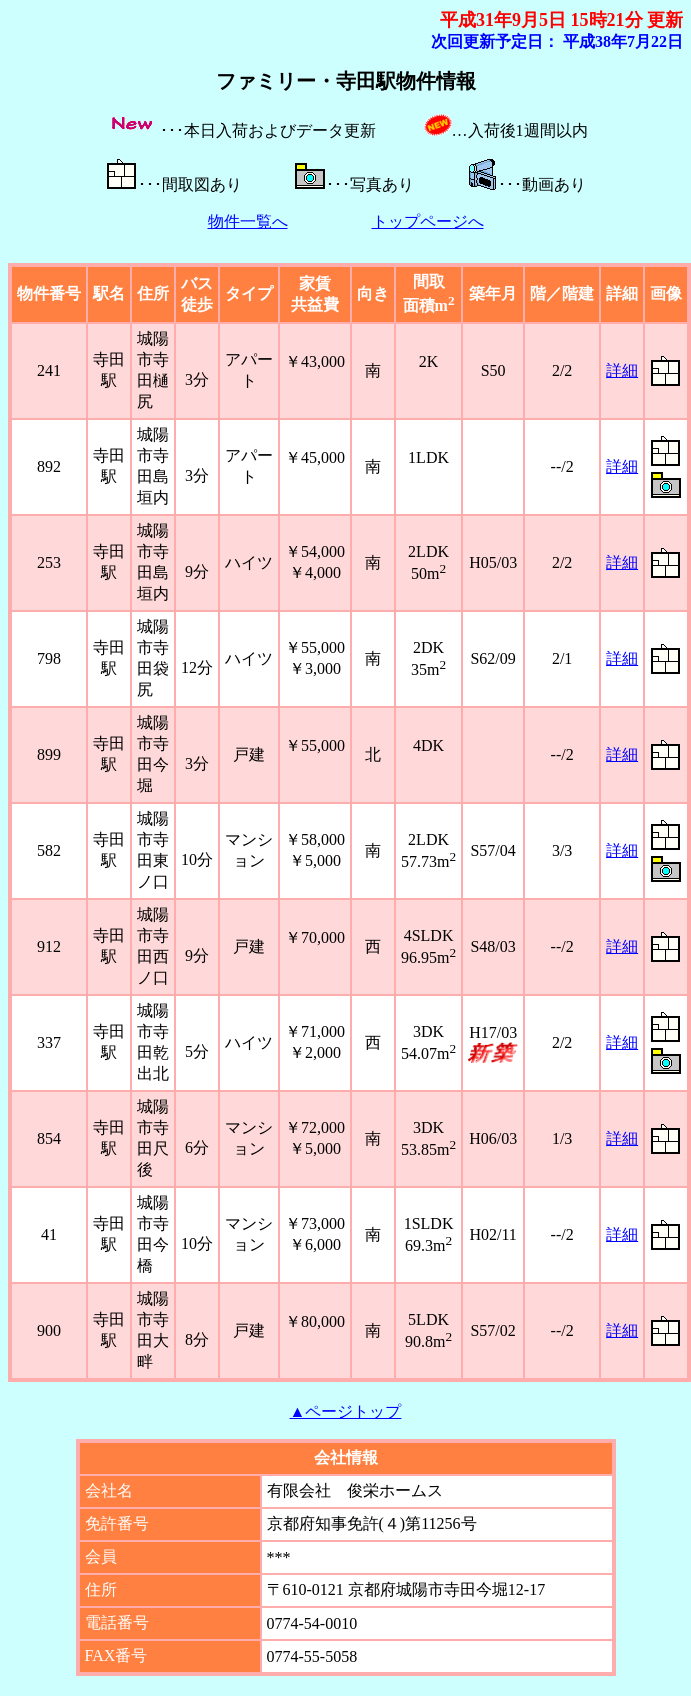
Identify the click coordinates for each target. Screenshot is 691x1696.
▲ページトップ (346, 1411)
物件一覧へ (248, 221)
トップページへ (428, 221)
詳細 (622, 370)
